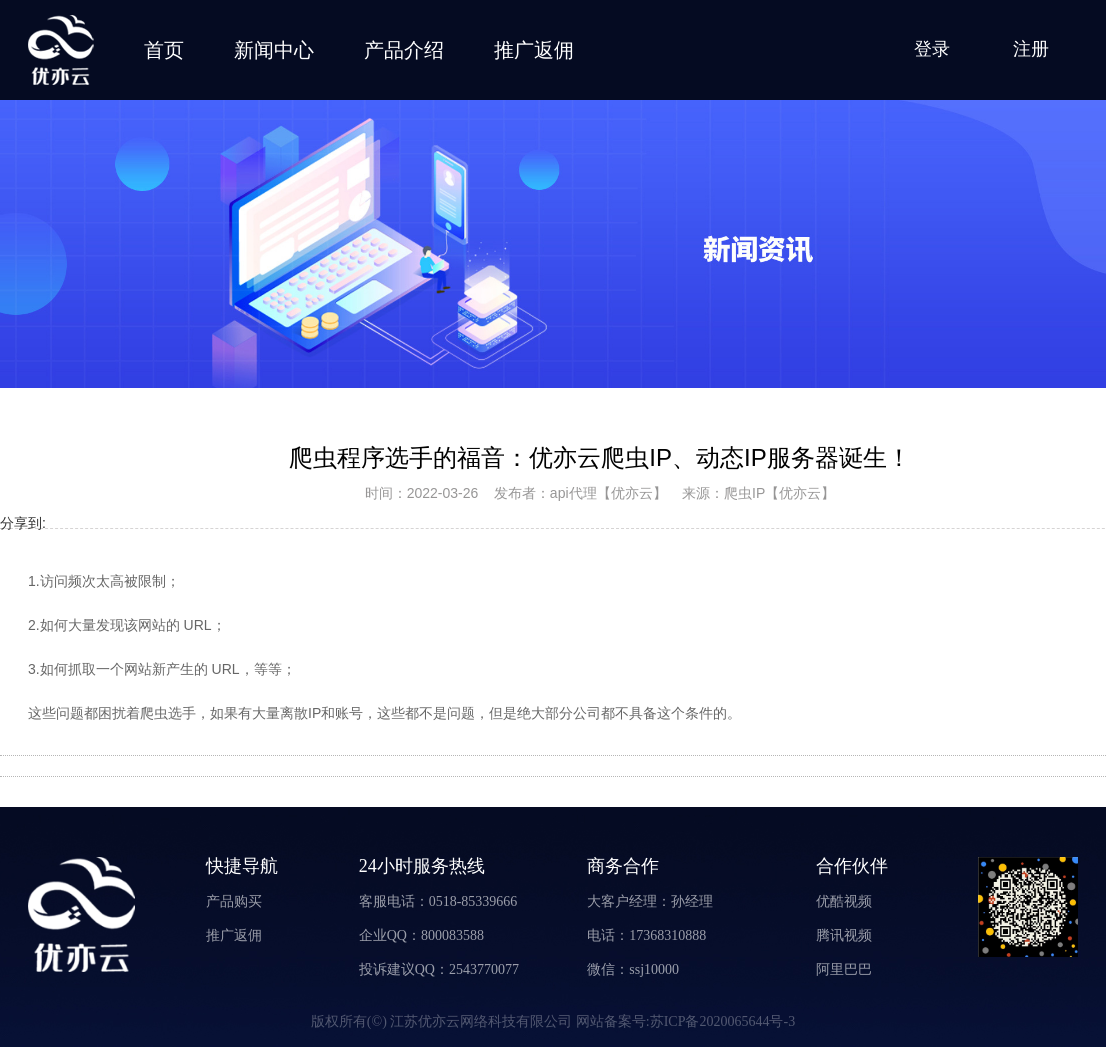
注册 (1031, 49)
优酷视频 (844, 901)
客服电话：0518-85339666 (438, 901)
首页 (164, 50)
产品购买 (234, 901)
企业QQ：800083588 (421, 935)
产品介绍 (404, 50)
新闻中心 (274, 50)
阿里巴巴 (844, 969)
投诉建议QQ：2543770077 (439, 969)
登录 (932, 49)
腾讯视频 (844, 935)
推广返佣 (534, 50)
